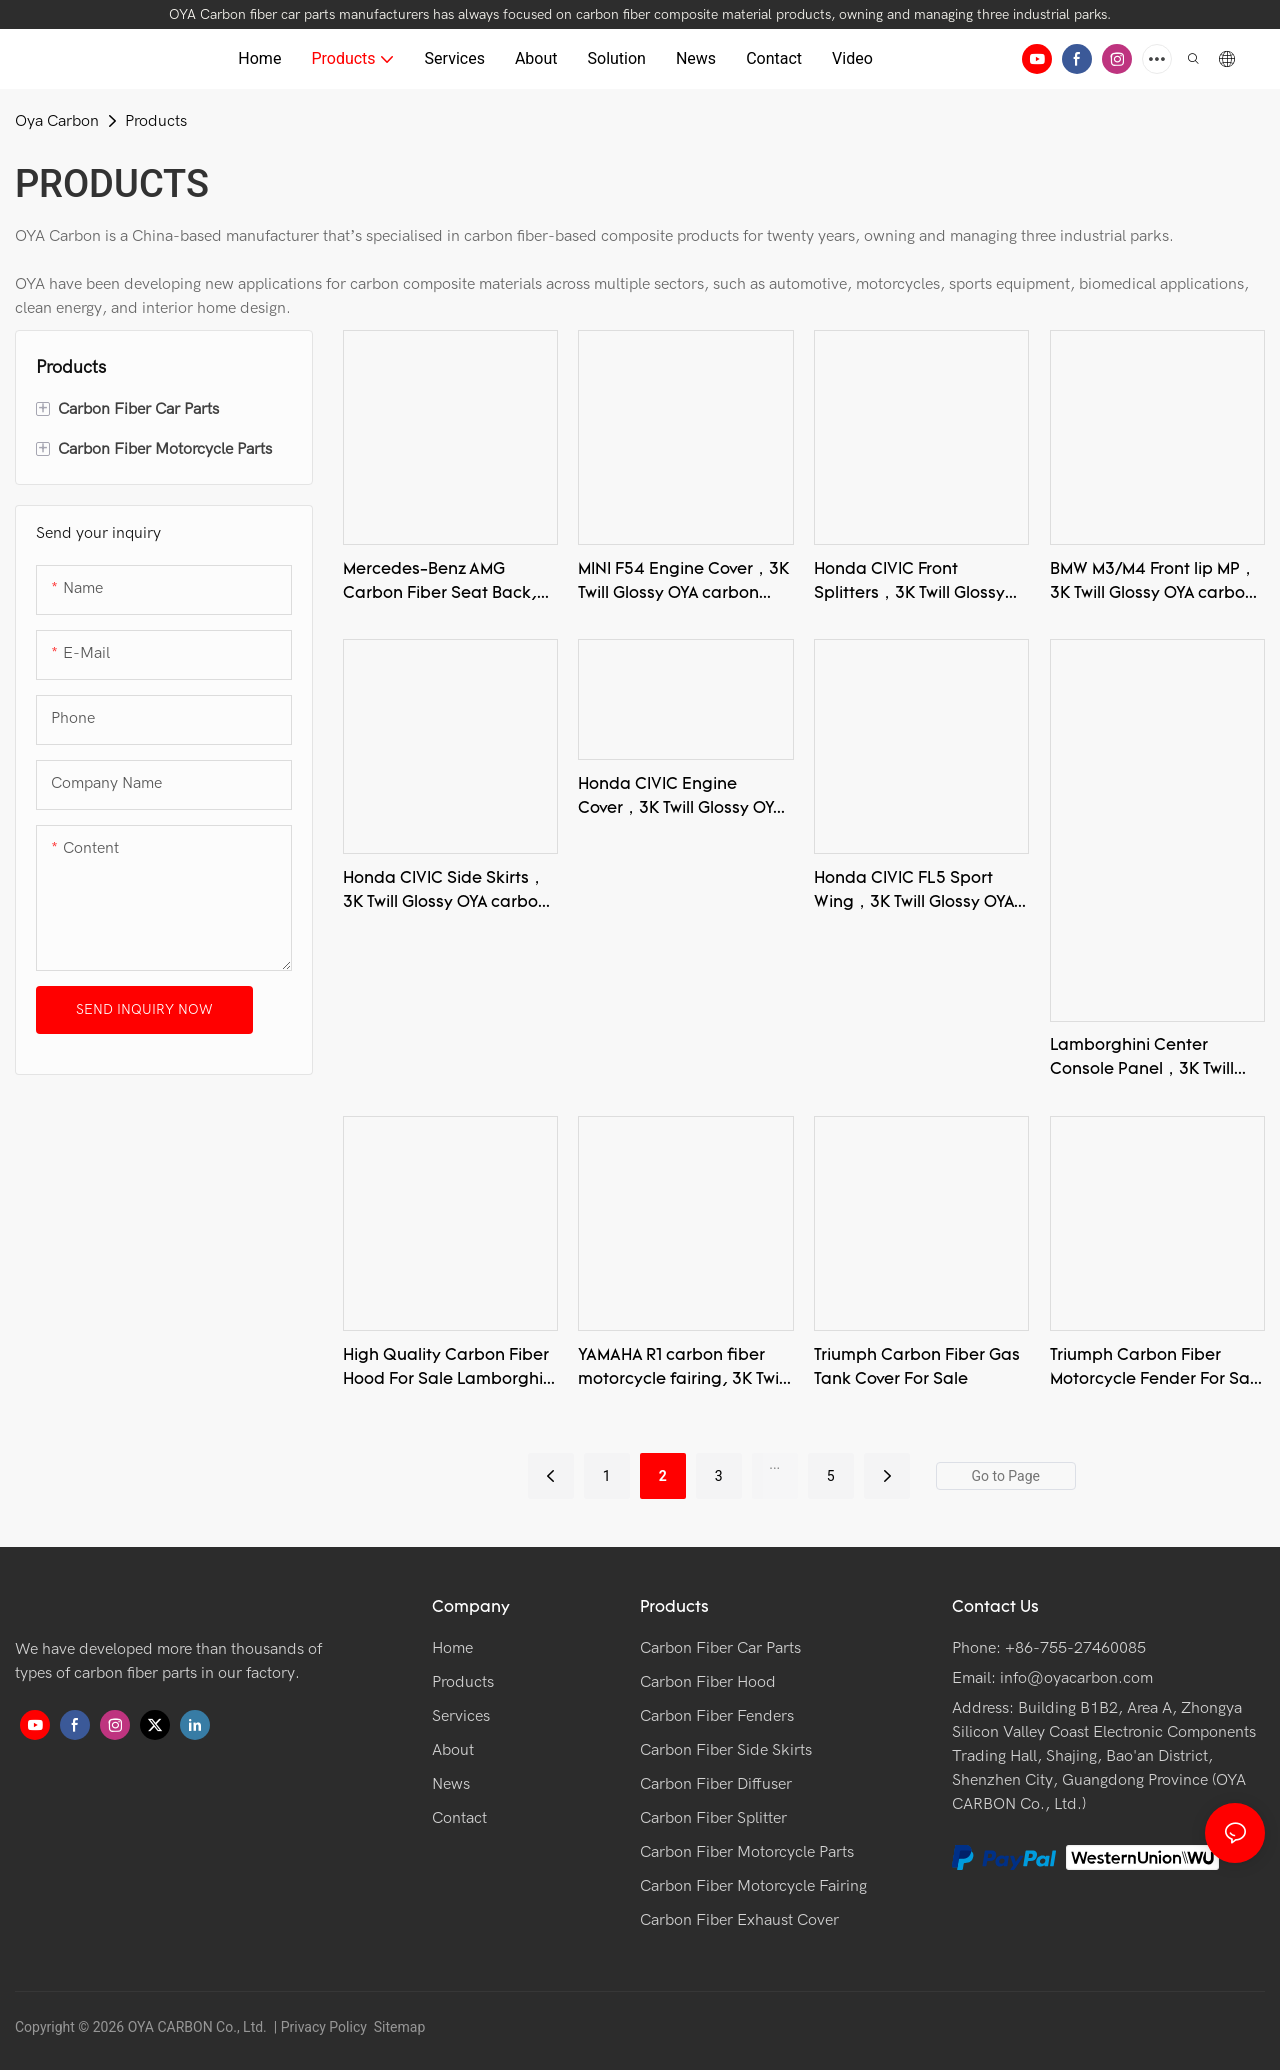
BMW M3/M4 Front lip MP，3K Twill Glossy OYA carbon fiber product (1153, 584)
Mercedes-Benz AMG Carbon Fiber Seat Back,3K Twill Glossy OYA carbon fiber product (450, 584)
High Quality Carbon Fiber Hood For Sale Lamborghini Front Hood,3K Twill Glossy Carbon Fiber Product (450, 1370)
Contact (459, 1818)
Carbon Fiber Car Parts (720, 1648)
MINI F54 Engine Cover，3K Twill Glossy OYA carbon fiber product (683, 584)
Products (156, 121)
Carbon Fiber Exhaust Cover (739, 1920)
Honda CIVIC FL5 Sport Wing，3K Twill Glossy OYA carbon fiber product (914, 893)
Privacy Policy (324, 2027)
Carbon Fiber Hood (708, 1682)
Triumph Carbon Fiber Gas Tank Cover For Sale (917, 1368)
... (774, 1464)
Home (452, 1648)
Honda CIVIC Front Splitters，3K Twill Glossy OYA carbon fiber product (914, 584)
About (453, 1750)
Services (461, 1716)
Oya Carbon (57, 121)
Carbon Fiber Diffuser (716, 1784)
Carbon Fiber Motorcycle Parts (747, 1852)
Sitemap (397, 2027)
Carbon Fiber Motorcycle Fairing (753, 1886)
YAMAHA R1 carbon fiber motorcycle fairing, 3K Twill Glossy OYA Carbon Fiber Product (682, 1370)
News (451, 1784)
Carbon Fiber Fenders (717, 1716)
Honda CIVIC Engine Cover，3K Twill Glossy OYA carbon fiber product (680, 799)
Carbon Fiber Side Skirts (726, 1750)
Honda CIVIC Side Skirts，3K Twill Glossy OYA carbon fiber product (445, 893)
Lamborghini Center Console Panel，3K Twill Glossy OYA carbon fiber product (1144, 1060)
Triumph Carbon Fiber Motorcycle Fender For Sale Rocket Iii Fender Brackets (1157, 1370)
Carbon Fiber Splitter (713, 1818)
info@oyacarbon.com (1076, 1678)
